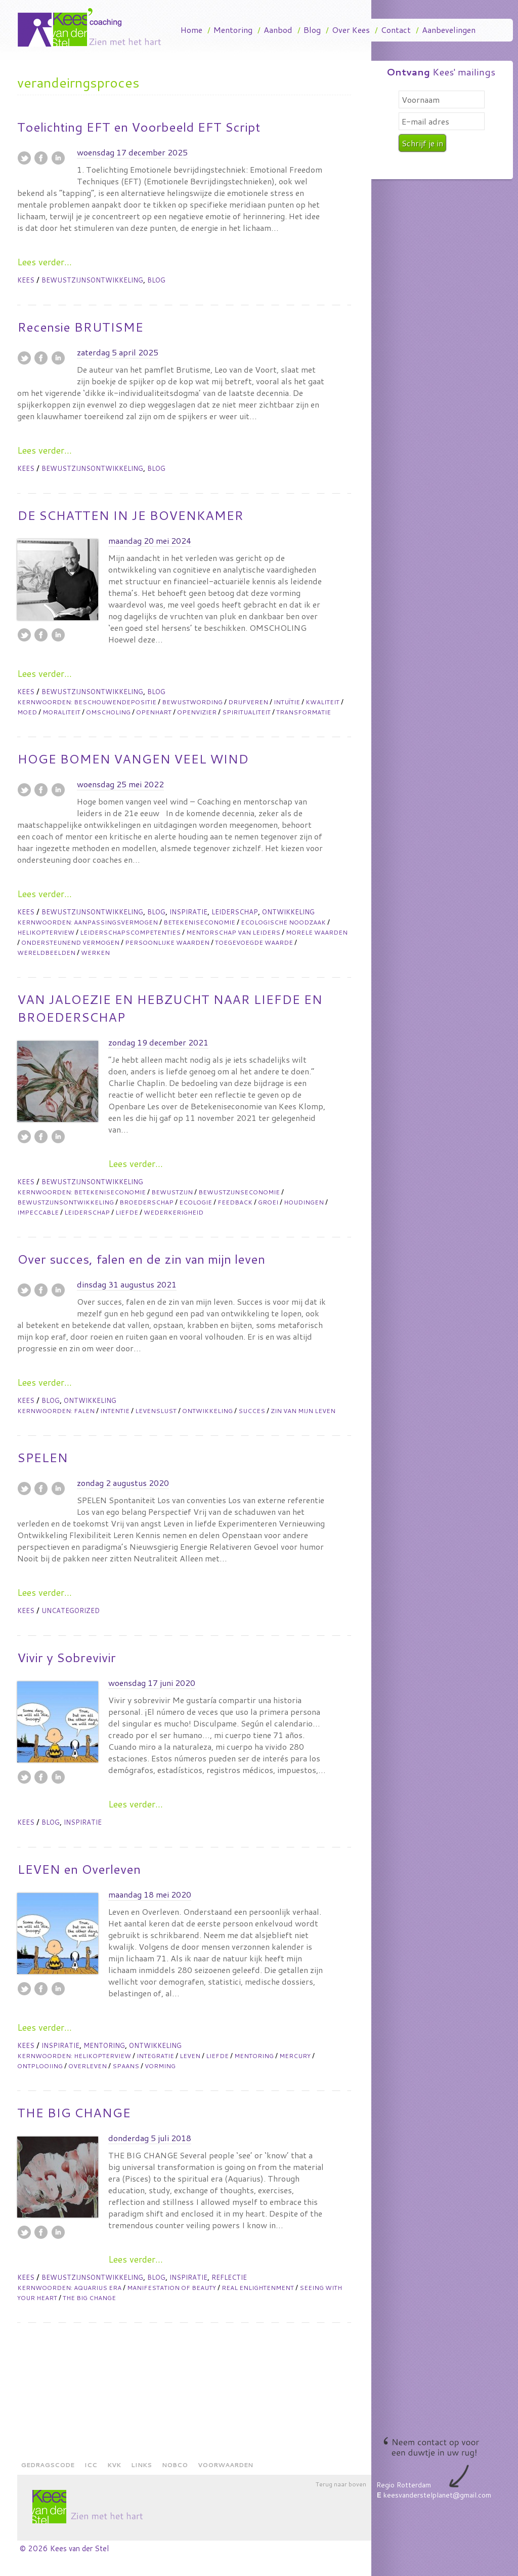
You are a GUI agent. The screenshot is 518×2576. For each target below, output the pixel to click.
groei (268, 1202)
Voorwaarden (225, 2465)
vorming (160, 2066)
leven (190, 2055)
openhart (153, 712)
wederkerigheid (173, 1212)
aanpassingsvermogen (116, 922)
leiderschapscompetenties (130, 932)
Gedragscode (47, 2465)
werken (95, 952)
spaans (125, 2066)
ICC (90, 2465)
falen (84, 1410)
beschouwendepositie (115, 702)
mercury (295, 2055)
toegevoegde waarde (254, 942)
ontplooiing (40, 2066)
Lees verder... (44, 261)
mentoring (254, 2055)
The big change (89, 2297)
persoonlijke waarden (167, 942)
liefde (126, 1212)
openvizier (197, 712)
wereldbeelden (46, 952)
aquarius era (97, 2287)
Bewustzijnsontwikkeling (92, 280)
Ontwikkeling (288, 911)
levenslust (156, 1410)
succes (251, 1410)
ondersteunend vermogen (70, 942)
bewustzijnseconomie (239, 1192)
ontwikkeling (207, 1410)
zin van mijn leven (303, 1410)
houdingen (304, 1202)
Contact (396, 29)
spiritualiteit (246, 712)
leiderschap (87, 1212)
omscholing (108, 712)
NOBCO (175, 2465)
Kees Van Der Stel (93, 27)
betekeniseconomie (199, 922)
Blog (312, 29)
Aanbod (278, 29)
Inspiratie (188, 911)
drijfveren (248, 702)
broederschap (146, 1202)
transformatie (303, 712)
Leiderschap (234, 911)
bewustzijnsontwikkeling (65, 1202)
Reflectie (229, 2277)
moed (27, 712)
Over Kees (351, 29)
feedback (235, 1202)
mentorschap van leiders (233, 932)
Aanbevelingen (449, 29)
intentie (115, 1410)
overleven (87, 2066)
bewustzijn (172, 1192)
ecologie (195, 1202)
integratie (155, 2055)
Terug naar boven (341, 2484)
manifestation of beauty (171, 2287)
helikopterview (45, 932)
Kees (26, 280)
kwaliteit (322, 702)
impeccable (38, 1212)
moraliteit (61, 712)
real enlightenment (258, 2287)
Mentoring (232, 29)
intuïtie (287, 702)
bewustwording (192, 702)
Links (141, 2465)
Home (191, 29)
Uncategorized (70, 1610)
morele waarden (317, 932)
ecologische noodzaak (283, 922)
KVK (114, 2465)
